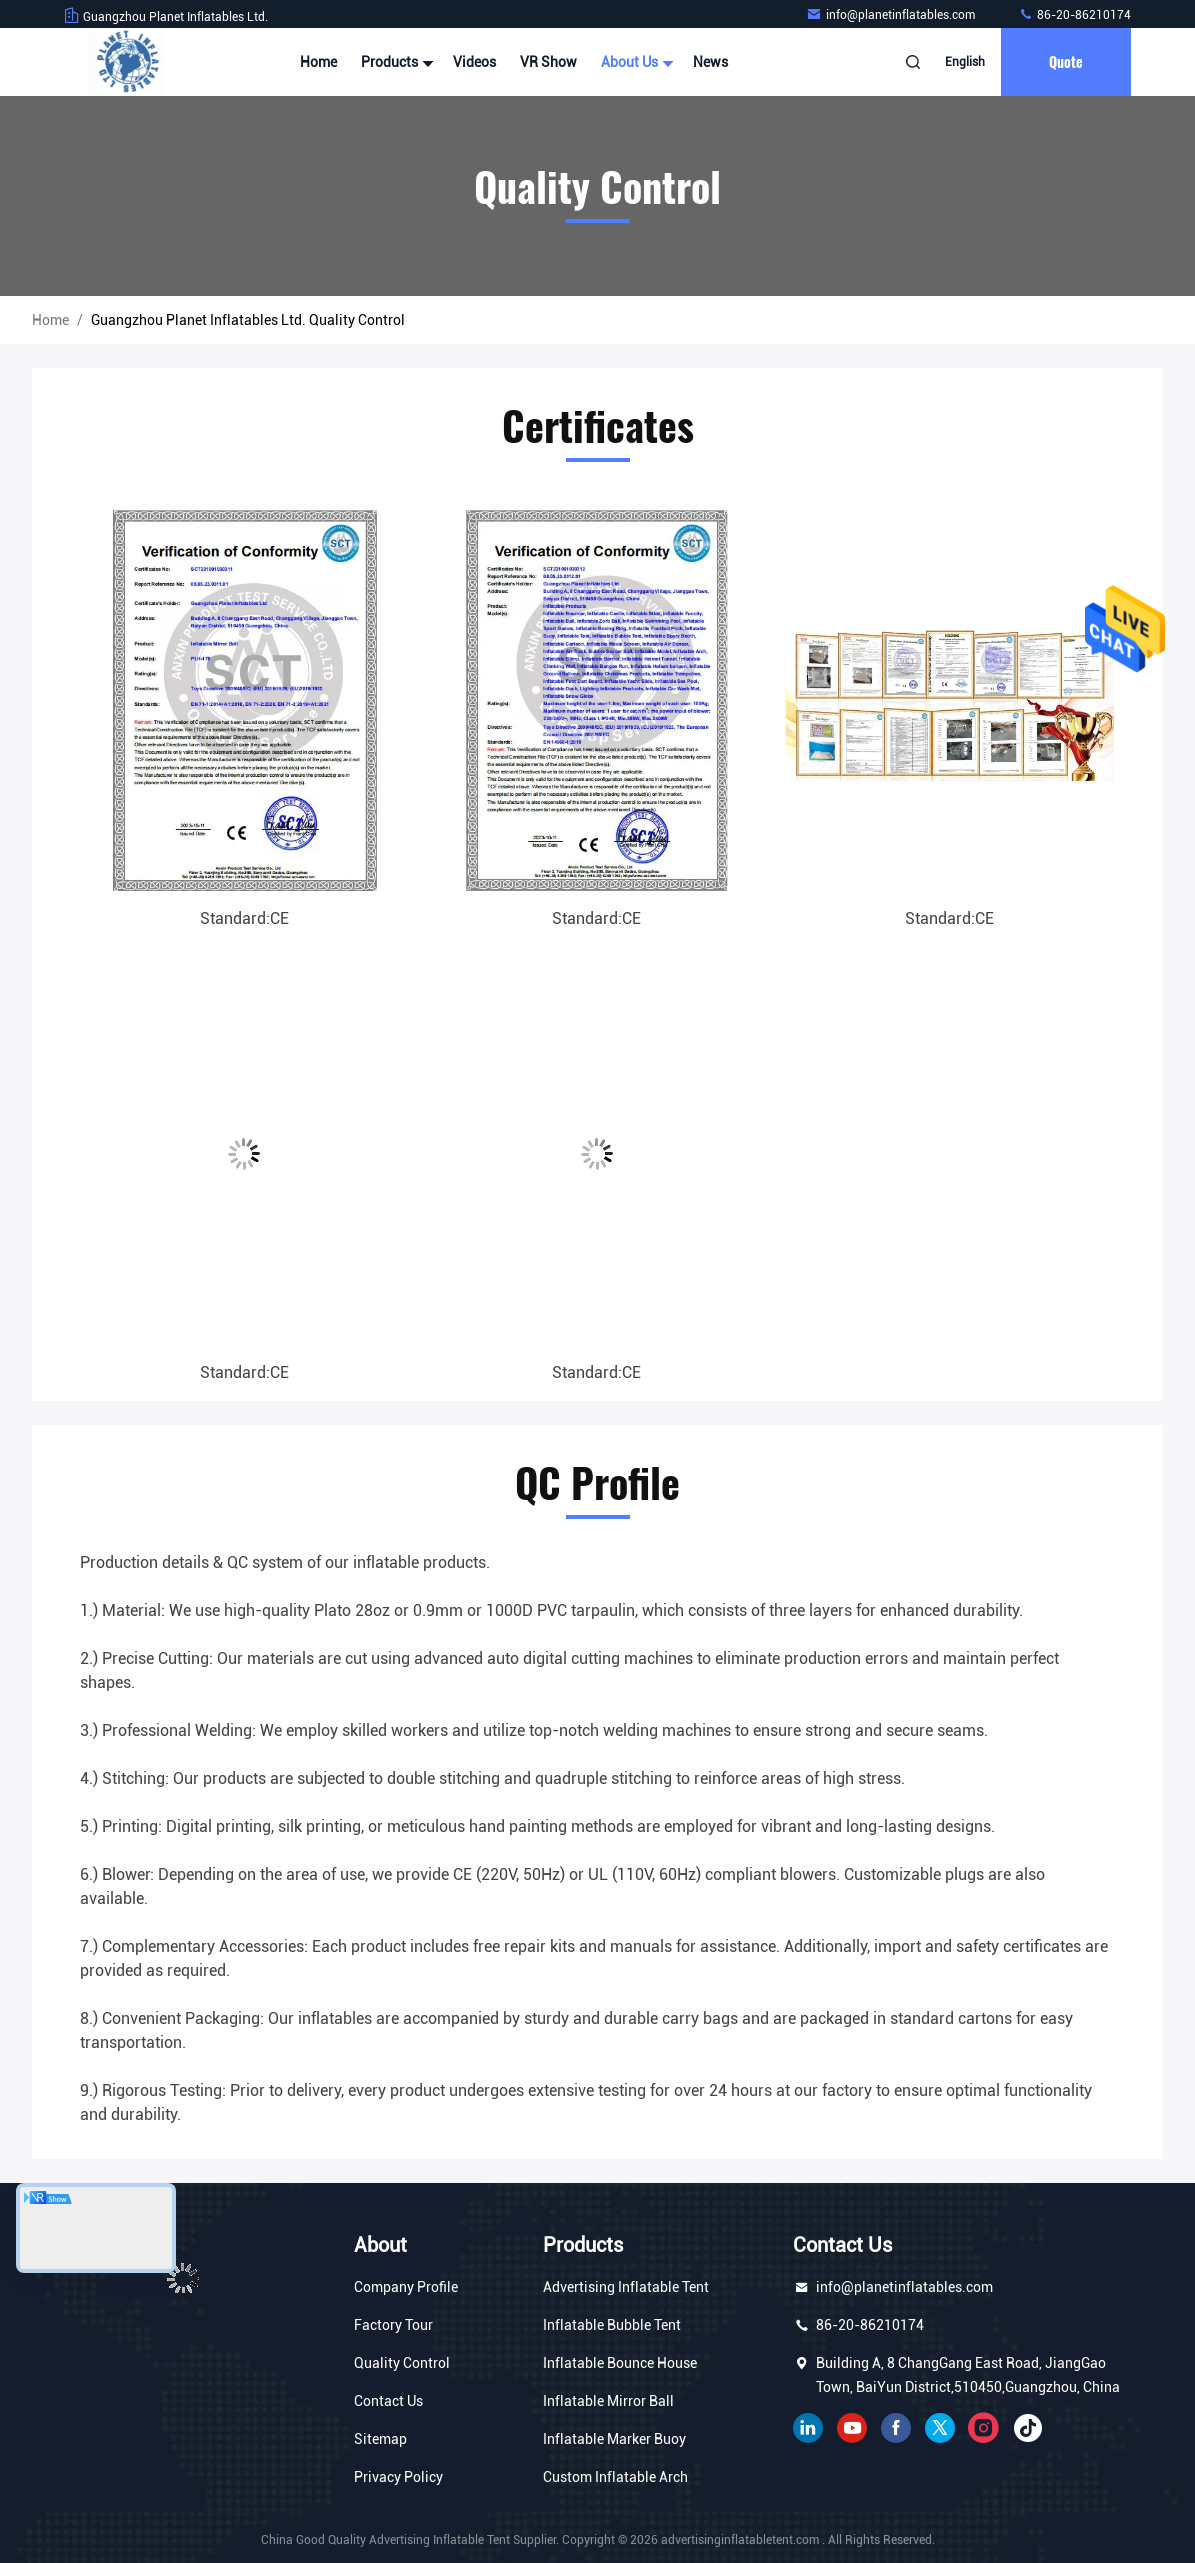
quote (1066, 61)
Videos (474, 62)
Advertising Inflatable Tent (626, 2287)
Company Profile (406, 2287)
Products (395, 62)
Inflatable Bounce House (620, 2363)
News (710, 62)
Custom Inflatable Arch (615, 2477)
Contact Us (388, 2401)
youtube (852, 2428)
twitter (940, 2428)
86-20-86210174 (1074, 15)
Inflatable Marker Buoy (614, 2439)
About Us (635, 62)
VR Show (548, 62)
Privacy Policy (398, 2477)
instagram (984, 2428)
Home (318, 62)
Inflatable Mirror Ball (608, 2401)
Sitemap (380, 2439)
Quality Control (402, 2363)
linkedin (808, 2428)
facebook (896, 2428)
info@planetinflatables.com (892, 15)
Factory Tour (393, 2325)
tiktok (1028, 2428)
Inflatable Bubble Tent (612, 2325)
